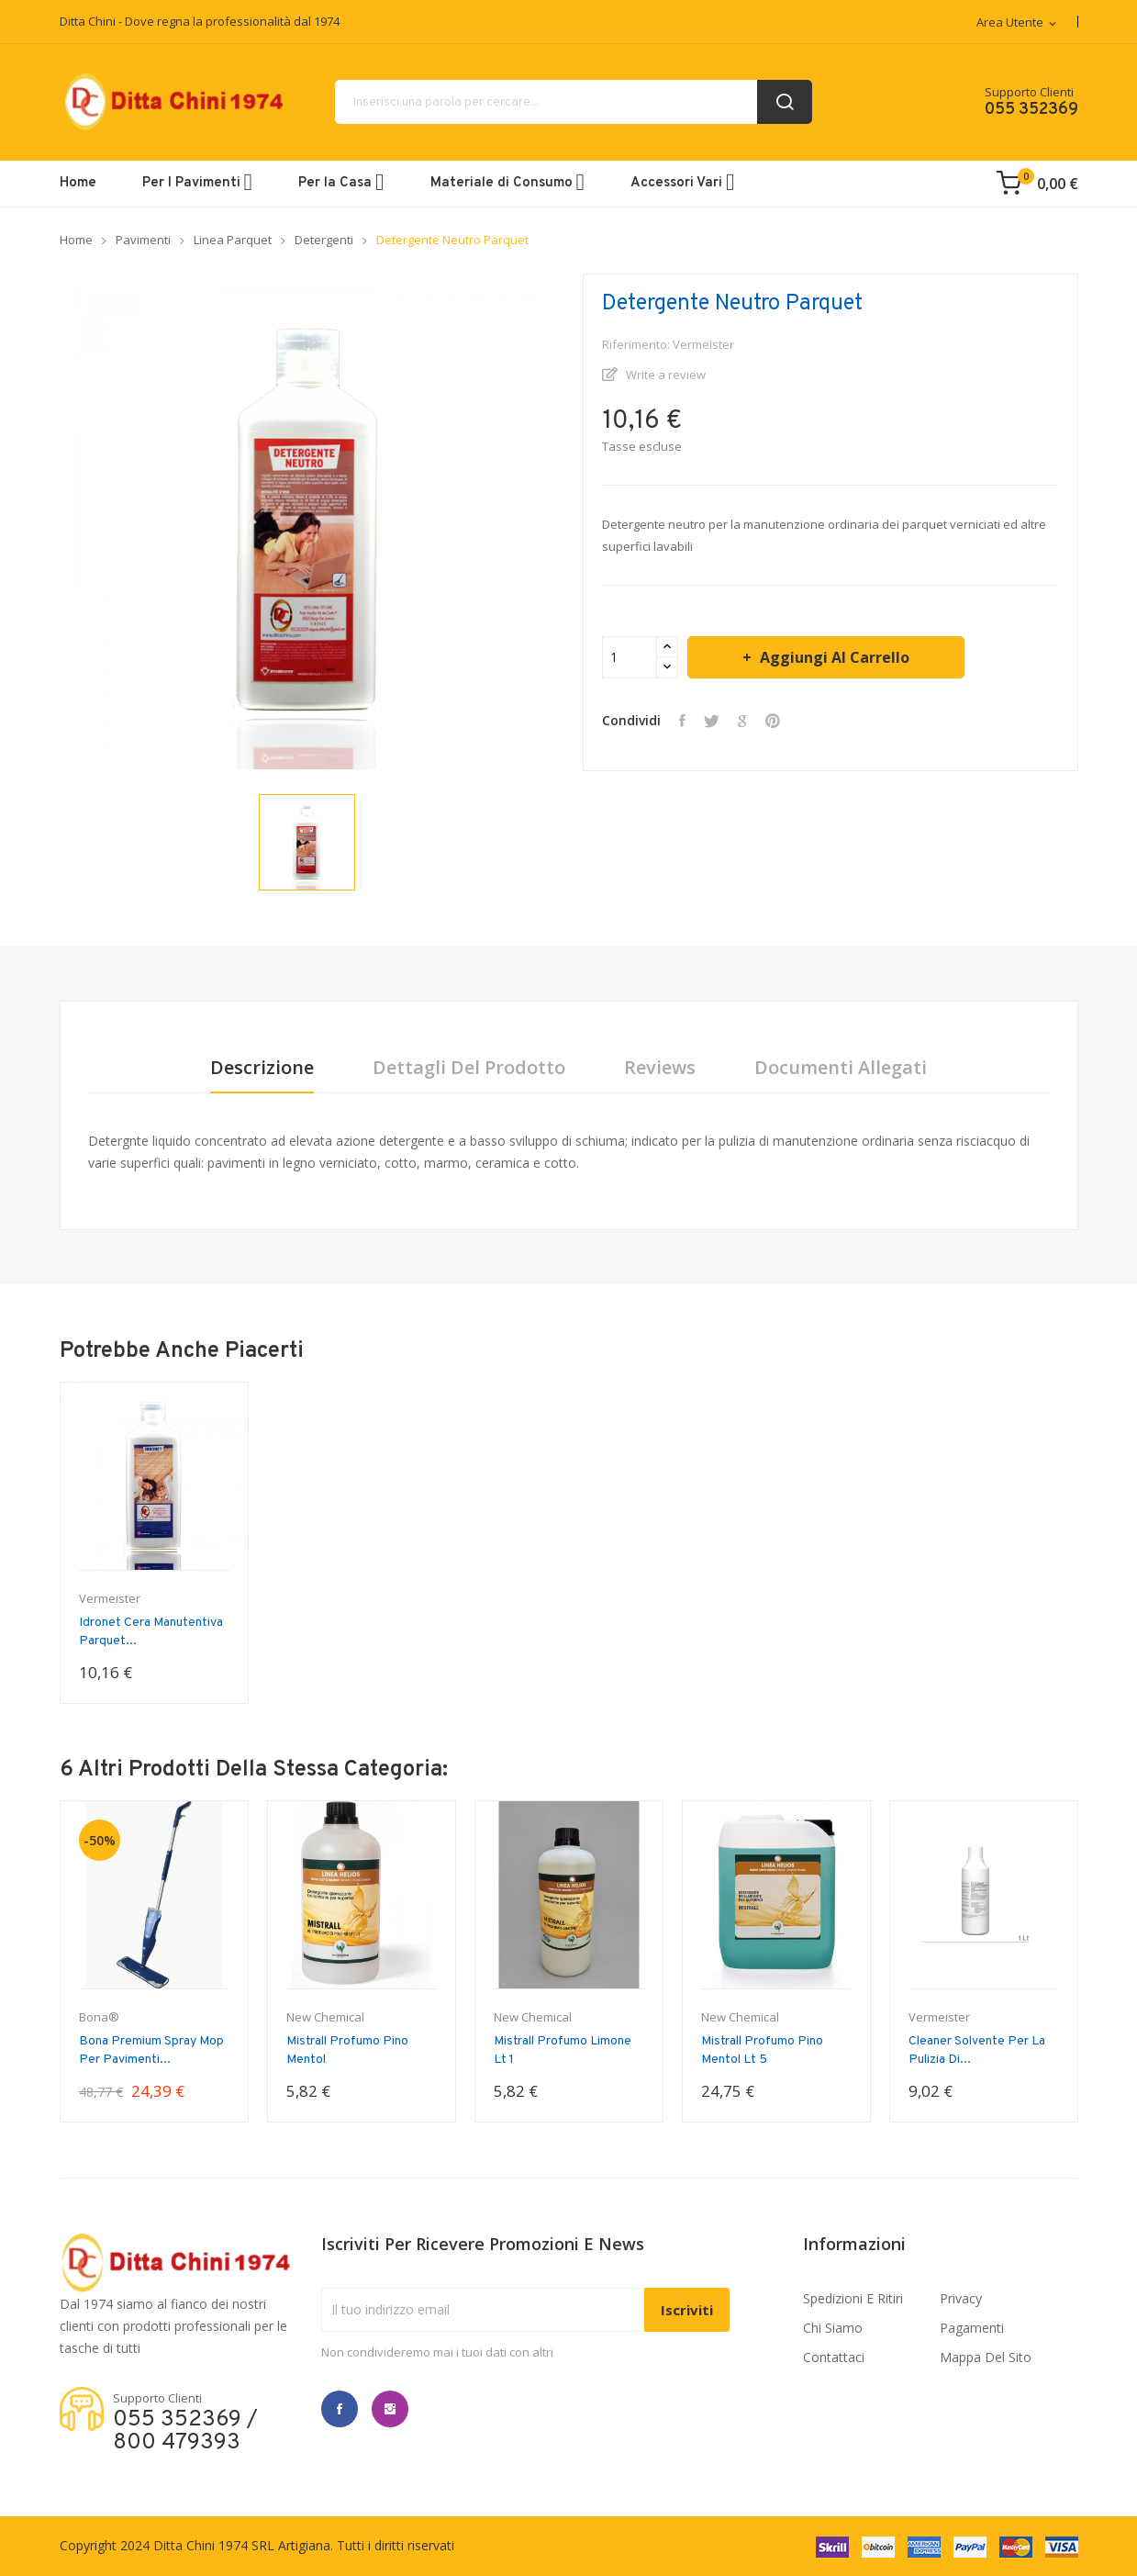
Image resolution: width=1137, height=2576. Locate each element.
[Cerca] (573, 102)
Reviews (660, 1068)
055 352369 (1031, 110)
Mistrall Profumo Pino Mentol (347, 2050)
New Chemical (325, 2017)
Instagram (390, 2409)
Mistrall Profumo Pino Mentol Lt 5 (762, 2050)
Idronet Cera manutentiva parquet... (151, 1632)
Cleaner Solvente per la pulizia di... (976, 2050)
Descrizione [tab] (262, 1068)
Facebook (339, 2409)
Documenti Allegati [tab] (840, 1068)
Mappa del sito (985, 2357)
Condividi (682, 720)
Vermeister (109, 1599)
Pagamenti (972, 2327)
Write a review (664, 374)
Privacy (961, 2298)
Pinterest (772, 720)
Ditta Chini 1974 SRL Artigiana (241, 2545)
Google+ (742, 720)
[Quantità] (629, 657)
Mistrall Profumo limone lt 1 (562, 2050)
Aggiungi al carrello (832, 657)
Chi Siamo (833, 2327)
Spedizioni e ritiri (853, 2298)
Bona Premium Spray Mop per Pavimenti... (151, 2050)
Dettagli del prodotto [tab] (469, 1068)
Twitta (712, 720)
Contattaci (833, 2357)
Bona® (99, 2017)
